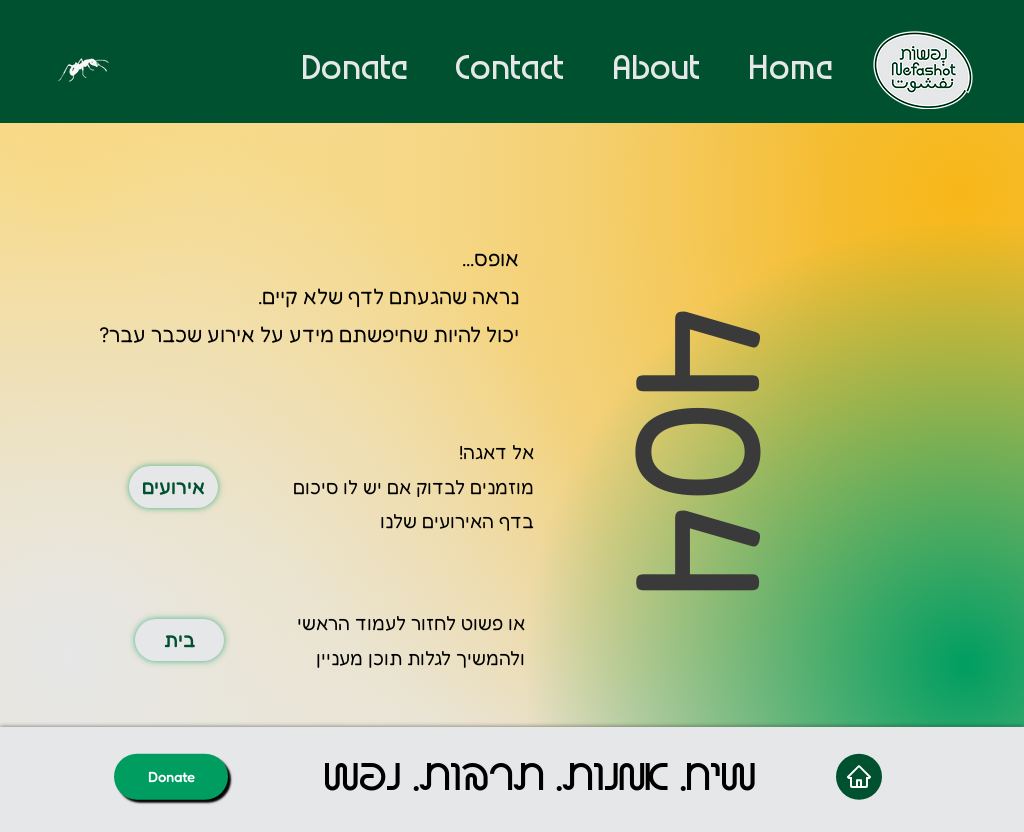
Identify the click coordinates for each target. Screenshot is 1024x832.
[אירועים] (173, 487)
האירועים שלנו (437, 520)
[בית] (179, 640)
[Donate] (171, 776)
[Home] (859, 776)
